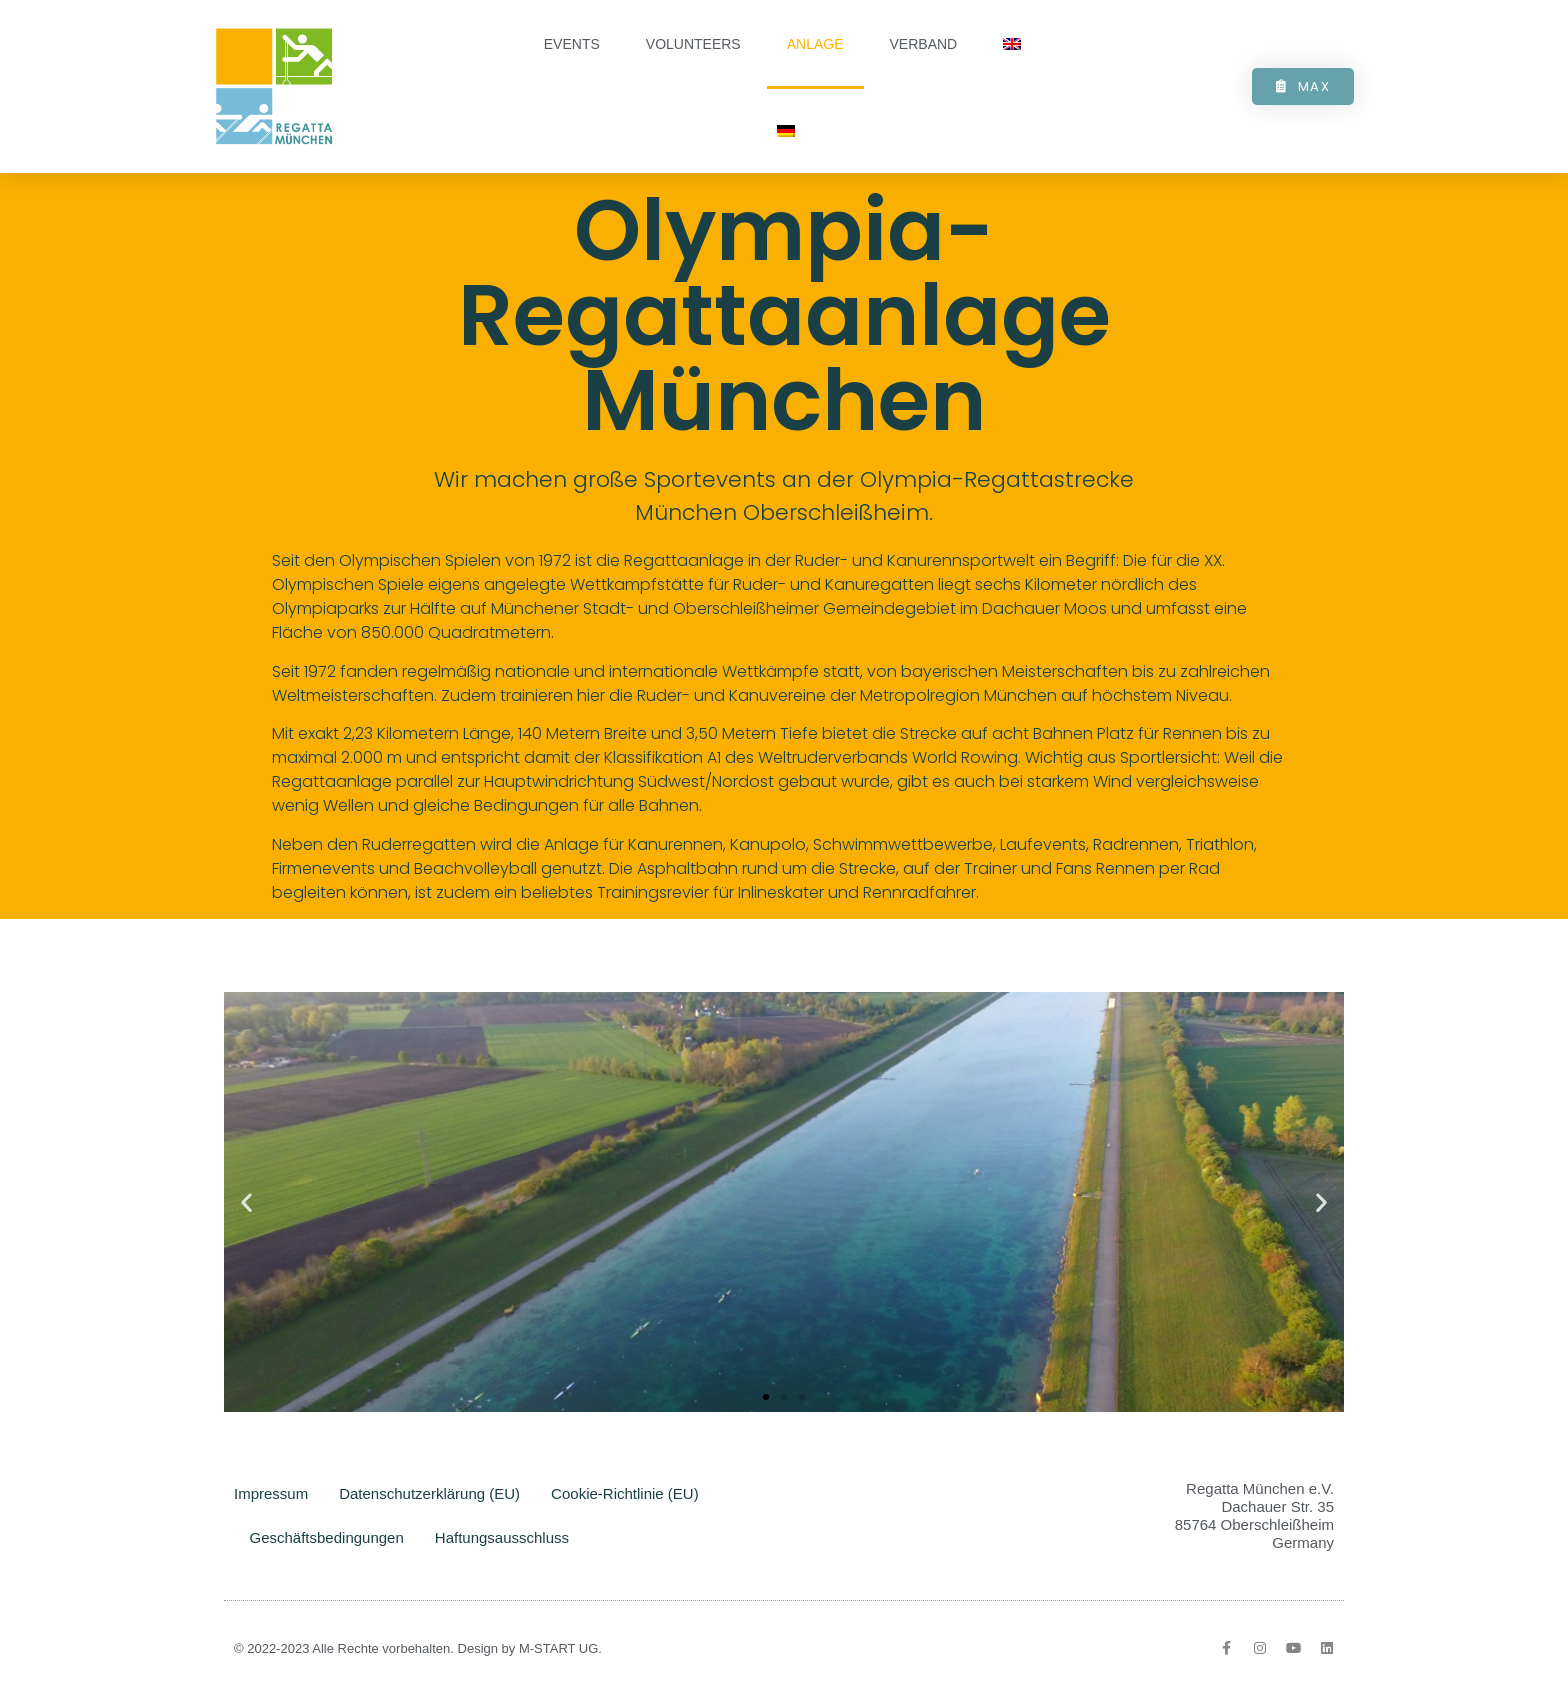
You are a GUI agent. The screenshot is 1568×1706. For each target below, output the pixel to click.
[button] (246, 1201)
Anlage (815, 44)
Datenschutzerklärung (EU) (429, 1493)
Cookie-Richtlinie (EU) (625, 1493)
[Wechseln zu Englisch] (1012, 44)
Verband (924, 44)
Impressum (271, 1493)
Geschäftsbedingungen (327, 1537)
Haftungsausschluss (502, 1537)
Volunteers (693, 44)
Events (572, 44)
